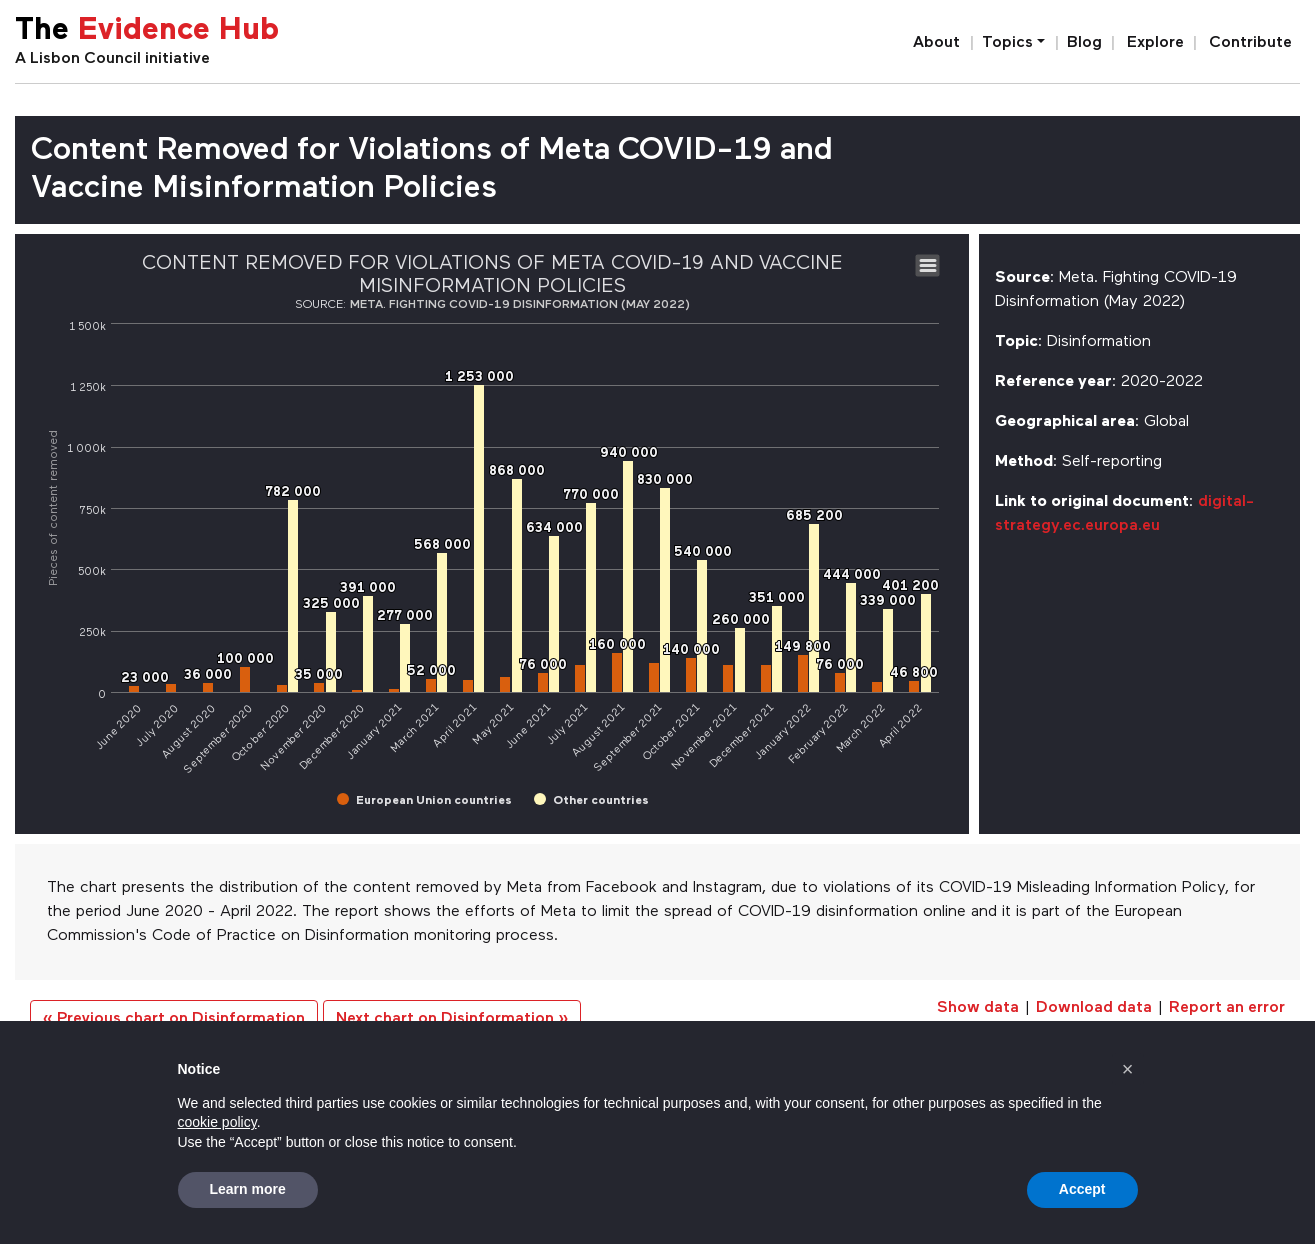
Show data (978, 1008)
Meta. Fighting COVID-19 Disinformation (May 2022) (520, 305)
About (936, 43)
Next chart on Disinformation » (452, 1019)
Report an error (1227, 1008)
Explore (1155, 43)
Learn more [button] (248, 1189)
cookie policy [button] (217, 1122)
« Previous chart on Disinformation (174, 1019)
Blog (1084, 43)
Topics (1007, 43)
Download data (1094, 1008)
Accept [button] (1082, 1189)
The (147, 31)
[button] (1128, 1069)
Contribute (1250, 43)
